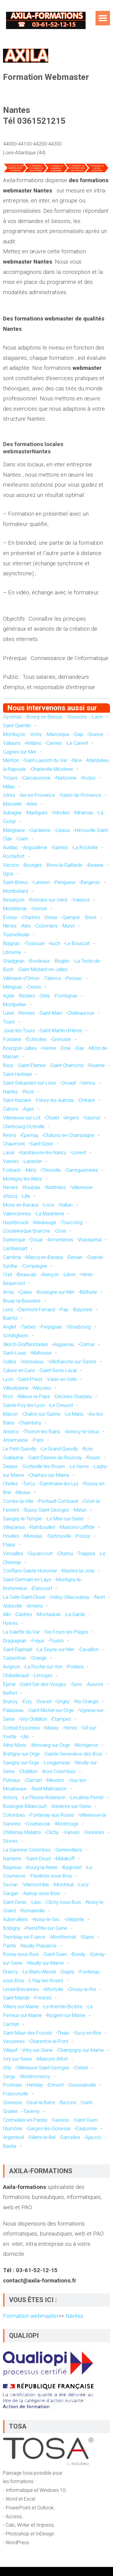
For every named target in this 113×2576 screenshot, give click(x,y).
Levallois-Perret (87, 1797)
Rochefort (13, 856)
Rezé (28, 1092)
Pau (64, 1310)
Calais (25, 1292)
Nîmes (10, 926)
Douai (36, 1240)
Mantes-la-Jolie (78, 1571)
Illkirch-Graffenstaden (25, 1344)
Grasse (95, 734)
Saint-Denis (15, 1902)
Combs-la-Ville (18, 1501)
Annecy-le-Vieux (82, 1431)
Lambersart (15, 1248)
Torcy (29, 1484)
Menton (11, 760)
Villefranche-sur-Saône (72, 1362)
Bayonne (83, 1310)
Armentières (60, 1240)
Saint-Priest (30, 1379)
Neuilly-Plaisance (39, 1946)
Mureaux (33, 1536)
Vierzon (11, 865)
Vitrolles (61, 813)
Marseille (12, 804)
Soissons (77, 717)
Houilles (11, 1536)
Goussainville (82, 2085)
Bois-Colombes (59, 1771)
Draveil (44, 1701)
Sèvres (10, 1841)
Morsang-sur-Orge (51, 1745)
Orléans (87, 1100)
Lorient (79, 1152)
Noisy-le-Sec (46, 1919)
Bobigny (11, 1928)
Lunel (8, 1013)
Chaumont (14, 1144)
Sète (45, 996)
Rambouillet (42, 1527)
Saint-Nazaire (17, 1100)
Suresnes (94, 1832)
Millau (9, 787)
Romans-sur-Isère (48, 900)
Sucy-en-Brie (87, 2033)
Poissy (83, 1536)
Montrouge (67, 1824)
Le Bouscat (77, 943)
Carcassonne (37, 778)
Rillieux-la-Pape (34, 1396)
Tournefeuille (16, 935)
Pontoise (12, 2085)
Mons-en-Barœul (20, 1205)
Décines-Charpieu (73, 1396)
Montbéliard (15, 891)
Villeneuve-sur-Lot (21, 1118)
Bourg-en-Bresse (44, 717)
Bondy (79, 1954)
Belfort (10, 1693)
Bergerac (90, 882)
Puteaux (11, 1780)
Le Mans (74, 1414)
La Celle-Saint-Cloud (24, 1597)
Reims (9, 1135)
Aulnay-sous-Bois (42, 1893)
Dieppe (10, 1466)
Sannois (60, 2120)
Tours (9, 1022)
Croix (60, 1231)
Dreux (51, 917)
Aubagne (12, 813)
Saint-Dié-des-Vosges (43, 1684)
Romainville (33, 1911)
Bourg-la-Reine (42, 1867)
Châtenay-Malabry (22, 1832)
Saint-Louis (14, 1353)
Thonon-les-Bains (42, 1431)
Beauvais (26, 1274)
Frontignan (66, 996)
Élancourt (42, 1588)
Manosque (58, 734)
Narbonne (66, 778)
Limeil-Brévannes (21, 1989)
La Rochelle (85, 847)
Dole (66, 1048)
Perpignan (51, 1327)
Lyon (8, 1379)
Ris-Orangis (87, 1701)
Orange (39, 1658)
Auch (55, 943)
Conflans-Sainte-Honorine (30, 1571)
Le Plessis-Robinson (44, 1797)
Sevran (10, 1885)
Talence (53, 978)
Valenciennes (17, 1214)
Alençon (50, 1274)
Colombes (14, 1815)
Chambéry (30, 1423)
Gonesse (12, 2102)
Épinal (9, 1684)
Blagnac (11, 943)
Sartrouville (59, 1536)
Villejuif (10, 2050)
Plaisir (9, 1545)
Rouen (93, 1457)
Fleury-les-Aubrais (55, 1100)
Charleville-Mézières (52, 769)
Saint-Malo (51, 1013)
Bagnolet (72, 1867)
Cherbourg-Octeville (24, 1126)
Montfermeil (63, 1937)
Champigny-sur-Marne (81, 2050)
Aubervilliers (15, 1919)
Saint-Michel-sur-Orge (51, 1710)
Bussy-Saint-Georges (46, 1510)
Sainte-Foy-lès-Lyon (24, 1405)
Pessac (74, 978)
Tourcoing (71, 1222)
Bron (8, 1396)
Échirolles (37, 1039)
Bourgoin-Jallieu (20, 1048)
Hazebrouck (16, 1222)
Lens (8, 1310)
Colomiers (47, 926)
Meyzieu (42, 1388)
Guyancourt (40, 1553)
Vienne (49, 1048)
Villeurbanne (15, 1388)
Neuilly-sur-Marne (46, 1963)
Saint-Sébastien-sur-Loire (29, 1083)
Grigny (63, 1701)
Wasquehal (90, 1240)
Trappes (86, 1553)
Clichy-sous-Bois (63, 1902)
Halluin (66, 1205)
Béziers (27, 996)
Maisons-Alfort (52, 2059)
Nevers (10, 1187)
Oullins (9, 1362)
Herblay (35, 2085)
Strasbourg (79, 1327)
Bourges (33, 865)
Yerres (70, 1728)
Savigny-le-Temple (22, 1519)
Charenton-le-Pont (49, 2041)
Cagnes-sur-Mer (19, 752)
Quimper (71, 917)
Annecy (11, 1431)
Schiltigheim (15, 1336)
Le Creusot (61, 1405)
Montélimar (15, 909)
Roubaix (31, 1187)
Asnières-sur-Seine (71, 1806)
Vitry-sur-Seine (37, 2050)
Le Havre (79, 1466)
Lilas (36, 1902)
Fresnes (43, 1998)
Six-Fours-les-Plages (66, 1632)
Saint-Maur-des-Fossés (27, 2033)
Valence (81, 900)
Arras (8, 1292)
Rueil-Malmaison (49, 1789)
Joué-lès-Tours (19, 1030)
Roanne (97, 1065)
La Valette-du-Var (21, 1632)
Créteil (81, 2068)
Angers (71, 1118)
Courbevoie (38, 1824)
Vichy (36, 734)
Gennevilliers (69, 1850)
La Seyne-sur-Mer (55, 1649)
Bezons (68, 2102)
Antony (10, 1797)
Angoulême (35, 847)
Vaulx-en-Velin (62, 1379)
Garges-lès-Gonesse (49, 2128)
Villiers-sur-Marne (21, 2006)
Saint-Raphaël (17, 1649)
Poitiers (75, 1667)
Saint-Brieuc (15, 882)
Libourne (12, 952)
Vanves (72, 1832)
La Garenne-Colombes (27, 1850)
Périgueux (65, 882)
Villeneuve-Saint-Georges (42, 2068)
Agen (28, 1109)
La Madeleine (50, 1214)
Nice (77, 760)
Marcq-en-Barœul (44, 1257)
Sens (76, 1684)
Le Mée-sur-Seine (65, 1519)
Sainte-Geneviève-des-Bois (73, 1754)
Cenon (34, 987)
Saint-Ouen (55, 1954)
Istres (9, 795)
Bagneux (12, 1867)
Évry (27, 1701)
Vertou (88, 1083)
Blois (8, 1065)
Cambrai (12, 1257)
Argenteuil (13, 2137)
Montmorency (35, 2076)
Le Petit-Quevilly (19, 1449)
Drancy (10, 1972)
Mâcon (10, 1414)
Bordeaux (40, 961)
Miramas (84, 813)
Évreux (10, 917)
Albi (7, 1614)
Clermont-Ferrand (36, 1310)
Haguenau (63, 1344)
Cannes (54, 743)
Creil (7, 1274)
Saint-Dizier (41, 1144)
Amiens (35, 1606)
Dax (80, 1048)
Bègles (62, 961)
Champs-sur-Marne (49, 1475)
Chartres (31, 917)
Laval (8, 1152)
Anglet (9, 1327)
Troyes (10, 778)
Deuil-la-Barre (41, 2102)
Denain (75, 1257)
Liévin (70, 1274)
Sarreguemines (82, 1170)
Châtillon (29, 1771)
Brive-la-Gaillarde (65, 865)
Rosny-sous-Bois (21, 1954)
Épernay (30, 1135)
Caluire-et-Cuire (19, 1370)
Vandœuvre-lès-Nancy (43, 1152)
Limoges (43, 1675)
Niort (100, 1597)
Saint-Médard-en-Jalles (43, 969)
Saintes (60, 847)
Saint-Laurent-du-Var (45, 760)
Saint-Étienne (32, 1065)
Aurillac (10, 847)
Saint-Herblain (17, 1074)
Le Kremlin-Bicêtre (63, 2006)
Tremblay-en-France (24, 1937)
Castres (24, 1614)
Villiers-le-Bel (42, 2137)
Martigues (37, 813)
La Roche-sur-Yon (43, 1667)
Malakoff (65, 1858)
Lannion (41, 882)
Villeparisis (14, 1527)
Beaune (96, 865)
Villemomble (36, 1885)
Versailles (13, 1553)
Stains (87, 1937)
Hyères (10, 1623)
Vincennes (14, 2041)
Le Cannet (77, 743)
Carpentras (14, 1658)
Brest (90, 917)
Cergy (9, 2076)
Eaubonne (86, 2128)
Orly (7, 2068)
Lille (26, 1196)
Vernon (39, 909)
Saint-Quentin (17, 725)
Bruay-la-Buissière (22, 1301)
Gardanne (40, 830)
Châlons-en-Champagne (69, 1135)
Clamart (33, 1780)
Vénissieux (32, 1362)
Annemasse (15, 1440)
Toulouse (35, 943)
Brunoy (10, 1701)
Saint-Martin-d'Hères (61, 1030)
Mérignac (13, 987)
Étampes (61, 1719)
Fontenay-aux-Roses (52, 1815)
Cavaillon (89, 1649)
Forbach (12, 1170)
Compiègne (35, 1266)
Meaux (23, 1492)
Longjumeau (57, 1763)
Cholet (52, 1118)
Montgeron (86, 1745)
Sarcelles (70, 2137)
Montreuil (64, 1885)
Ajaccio (93, 2137)
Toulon (56, 1641)
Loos (48, 1205)
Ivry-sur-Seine (17, 2059)
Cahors (10, 1109)
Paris (38, 1440)
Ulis (25, 1737)
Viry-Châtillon (33, 1719)
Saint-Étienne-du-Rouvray (55, 1457)
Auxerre (95, 1684)
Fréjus (38, 1641)
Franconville (15, 2094)
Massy (52, 1728)
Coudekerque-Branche (26, 1231)
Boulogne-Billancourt (25, 1806)
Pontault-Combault (58, 1501)
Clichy (52, 1832)
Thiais (63, 2033)
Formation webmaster (30, 2316)
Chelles (10, 1484)
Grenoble (61, 1039)
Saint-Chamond (67, 1065)
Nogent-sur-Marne (66, 2015)
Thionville (51, 1170)
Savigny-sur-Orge (21, 1763)
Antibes (33, 743)
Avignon (11, 1667)
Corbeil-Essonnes (21, 1728)
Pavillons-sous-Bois (51, 1876)
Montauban (49, 1614)
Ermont (56, 2085)
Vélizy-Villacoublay (69, 1597)
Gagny (67, 1972)
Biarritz (10, 1318)
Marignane (14, 830)
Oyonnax (12, 717)
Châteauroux (80, 1013)
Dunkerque (14, 1240)
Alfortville (53, 1989)
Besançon (13, 900)
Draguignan (15, 1641)
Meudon (55, 1780)
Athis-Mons (15, 1745)
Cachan (11, 2024)
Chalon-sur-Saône (42, 1414)
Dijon (8, 874)
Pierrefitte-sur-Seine (46, 1928)
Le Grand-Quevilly (60, 1449)
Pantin (9, 1946)
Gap (78, 734)
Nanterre (12, 1858)
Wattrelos (56, 1187)
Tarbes (28, 1327)
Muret (69, 926)
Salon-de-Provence (80, 795)
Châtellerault (16, 1675)
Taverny (31, 2111)
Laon (97, 717)
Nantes (10, 1092)
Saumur (92, 1118)
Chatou (65, 1553)
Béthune (88, 1292)
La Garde (75, 1614)
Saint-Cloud (39, 1858)
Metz (31, 1170)
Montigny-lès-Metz (22, 1179)
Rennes (27, 1013)
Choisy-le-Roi (82, 1989)
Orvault (68, 1083)
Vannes (11, 1161)
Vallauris (11, 743)
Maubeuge (45, 1222)
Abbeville (12, 1606)
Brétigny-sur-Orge (21, 1754)
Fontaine (12, 1039)
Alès (26, 926)
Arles (32, 804)
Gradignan (13, 961)
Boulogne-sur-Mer (56, 1292)
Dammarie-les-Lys (59, 1484)
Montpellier (14, 1004)
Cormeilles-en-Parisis (25, 2120)
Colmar (87, 1344)
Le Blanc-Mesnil (39, 1972)
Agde (8, 996)
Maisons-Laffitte (77, 1527)
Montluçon (14, 734)
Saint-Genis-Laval (58, 1370)
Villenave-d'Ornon (21, 978)
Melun (80, 1510)
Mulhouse (41, 1353)
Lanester (33, 1161)
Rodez (89, 778)
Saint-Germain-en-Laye (27, 1579)
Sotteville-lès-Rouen (44, 1466)
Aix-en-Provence (37, 795)
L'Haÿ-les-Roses (46, 1980)
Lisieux (63, 830)
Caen (22, 839)
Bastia (9, 2146)
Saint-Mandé (16, 1998)
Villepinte (74, 1919)
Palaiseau (13, 1710)
